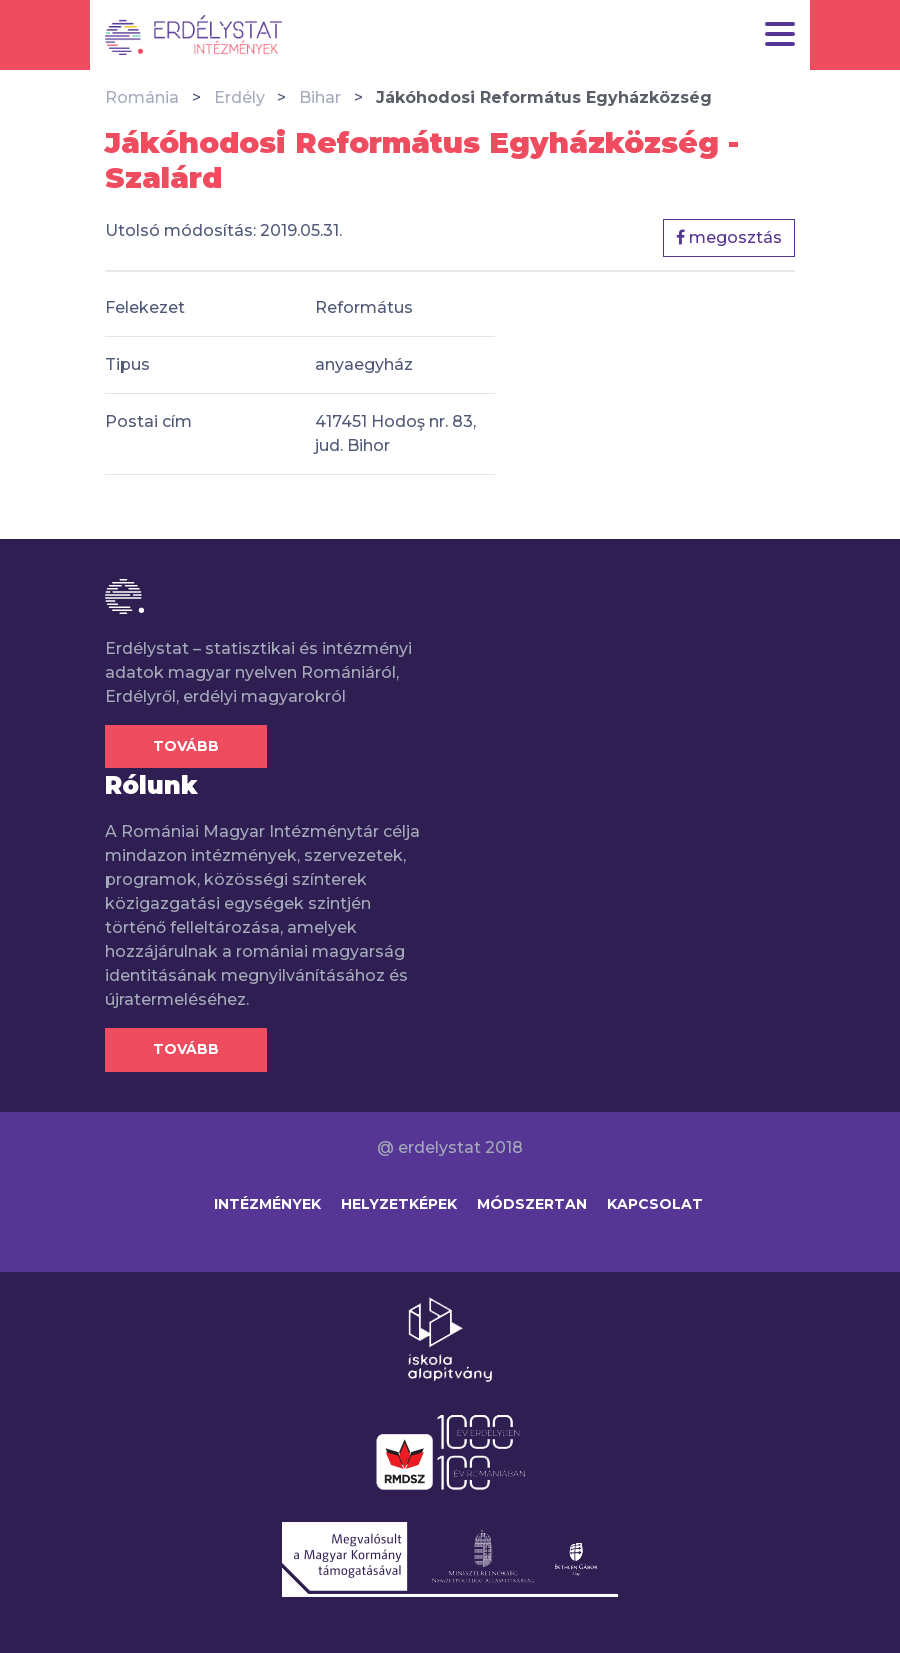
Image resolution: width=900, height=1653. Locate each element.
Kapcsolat (655, 1204)
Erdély (239, 97)
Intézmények (267, 1204)
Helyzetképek (399, 1204)
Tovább (186, 746)
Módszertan (532, 1204)
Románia (142, 97)
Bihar (320, 97)
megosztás (729, 237)
